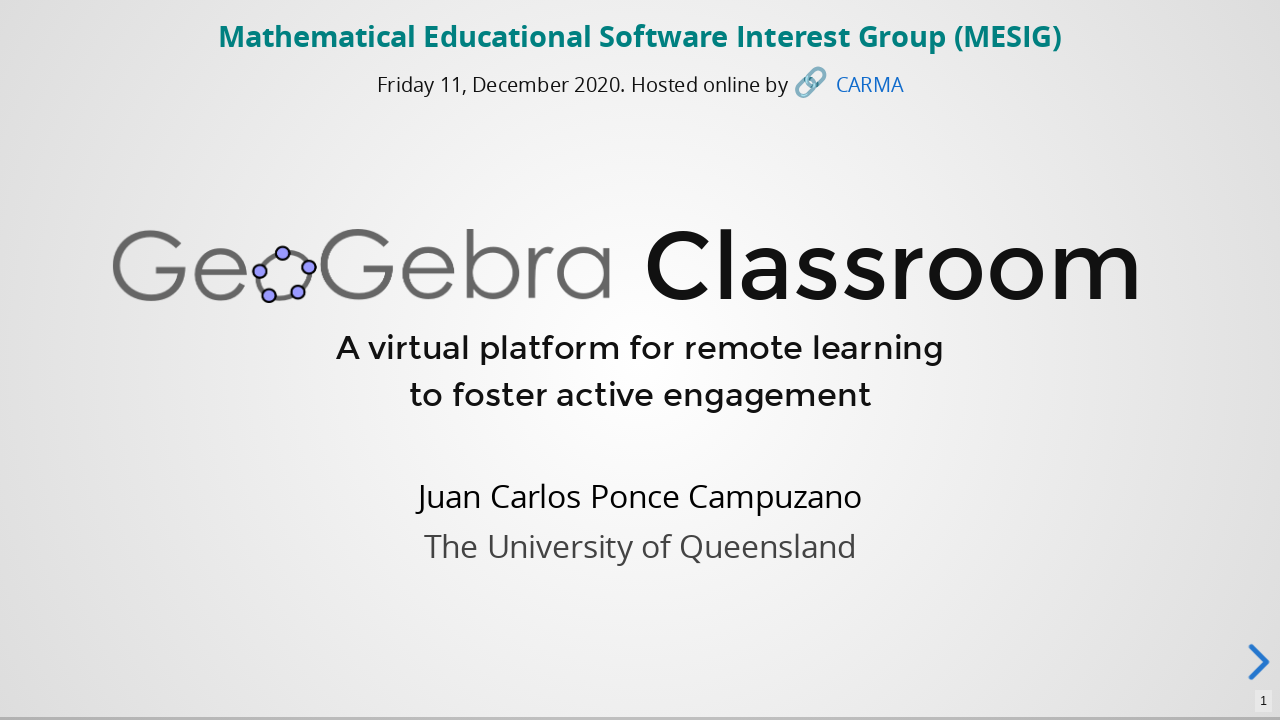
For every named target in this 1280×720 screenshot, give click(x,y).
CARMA (869, 84)
